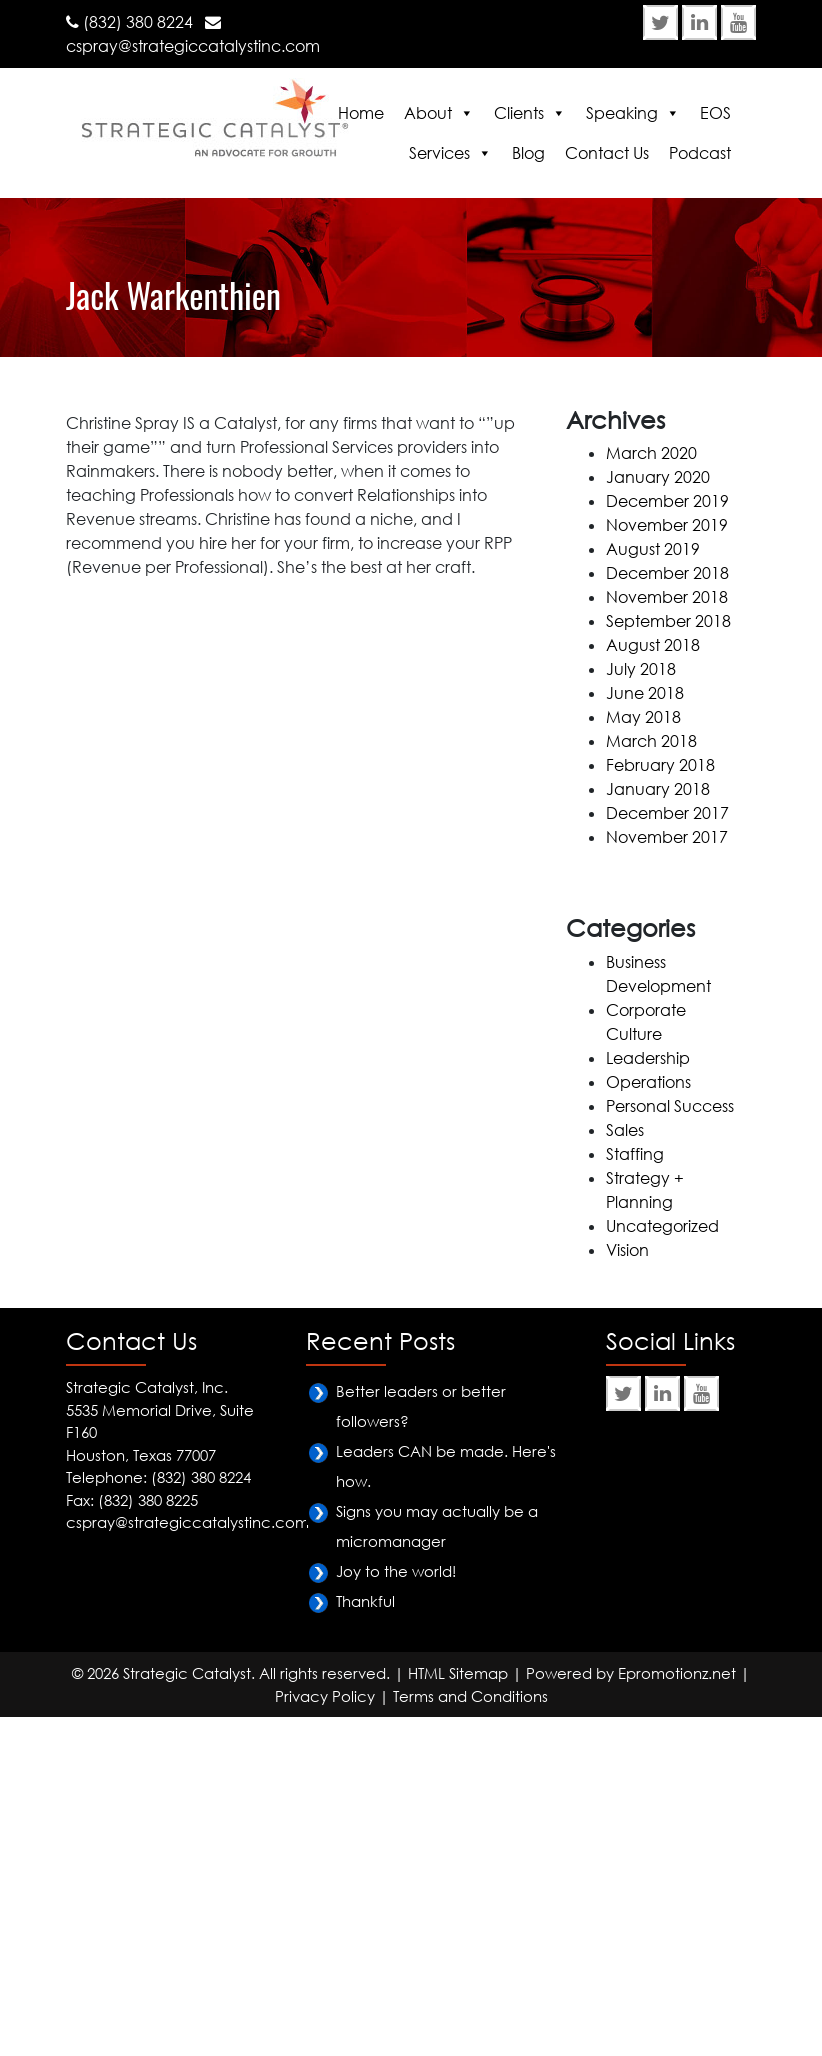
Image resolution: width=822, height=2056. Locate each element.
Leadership (648, 1058)
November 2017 (667, 837)
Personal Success (670, 1106)
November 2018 (667, 597)
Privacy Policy (325, 1696)
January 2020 (658, 477)
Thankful (365, 1601)
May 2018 (643, 717)
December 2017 (667, 813)
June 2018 (645, 693)
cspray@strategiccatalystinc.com (193, 46)
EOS (715, 113)
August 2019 (653, 549)
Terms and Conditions (470, 1696)
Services (439, 153)
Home (361, 113)
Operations (648, 1082)
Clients (519, 113)
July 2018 (641, 669)
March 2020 (651, 453)
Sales (625, 1130)
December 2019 (667, 501)
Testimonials (171, 364)
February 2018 (660, 765)
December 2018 (667, 573)
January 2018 (658, 789)
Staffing (635, 1154)
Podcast (700, 153)
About (428, 113)
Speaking (622, 113)
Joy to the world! (396, 1571)
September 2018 (668, 621)
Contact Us (607, 153)
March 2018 (651, 741)
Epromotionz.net (677, 1673)
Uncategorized (662, 1226)
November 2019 (667, 525)
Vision (627, 1250)
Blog (528, 153)
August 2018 (653, 645)
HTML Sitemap (458, 1673)
